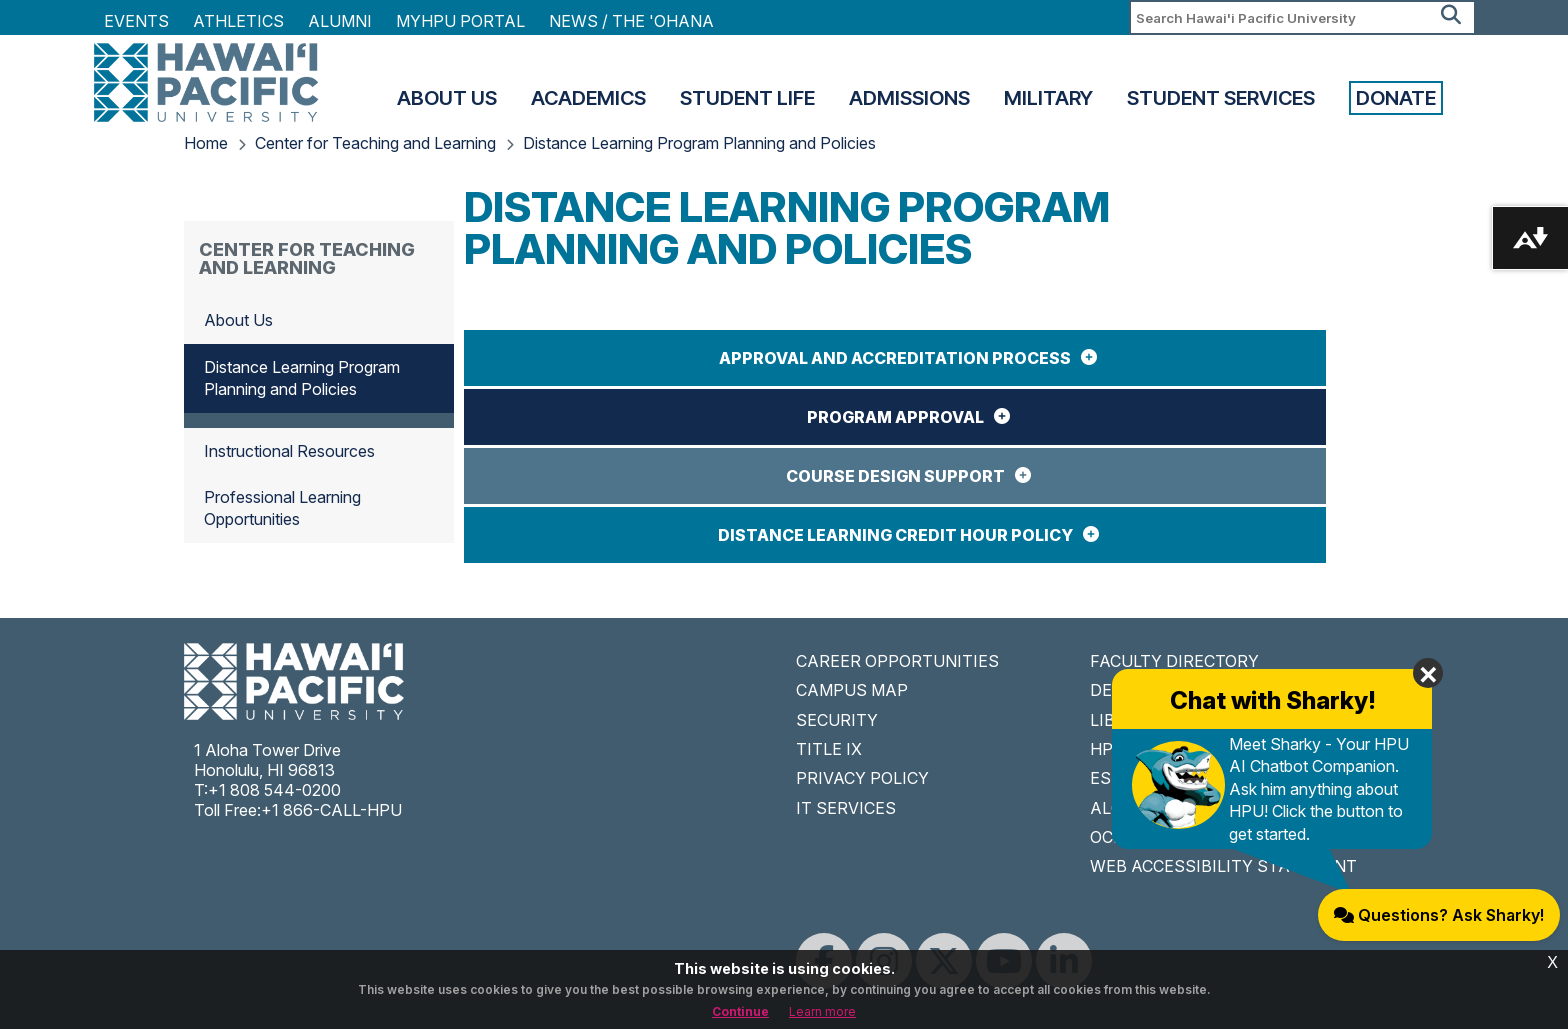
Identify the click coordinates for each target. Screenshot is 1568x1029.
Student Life (747, 98)
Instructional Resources (289, 451)
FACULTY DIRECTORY (1174, 661)
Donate (1396, 98)
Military (1048, 98)
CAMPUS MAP (852, 690)
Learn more (822, 1011)
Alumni (340, 21)
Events (136, 21)
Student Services (1221, 98)
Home (206, 143)
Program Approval (895, 417)
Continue (740, 1011)
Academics (588, 98)
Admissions (909, 98)
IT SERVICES (846, 808)
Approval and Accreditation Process (895, 358)
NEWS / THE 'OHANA (631, 21)
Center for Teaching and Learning (375, 143)
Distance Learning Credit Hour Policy (895, 535)
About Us (447, 98)
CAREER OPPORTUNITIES (897, 661)
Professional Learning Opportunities (282, 508)
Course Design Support (895, 476)
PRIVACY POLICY (862, 778)
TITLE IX (829, 749)
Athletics (238, 21)
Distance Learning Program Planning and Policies (699, 143)
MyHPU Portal (460, 21)
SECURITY (837, 720)
